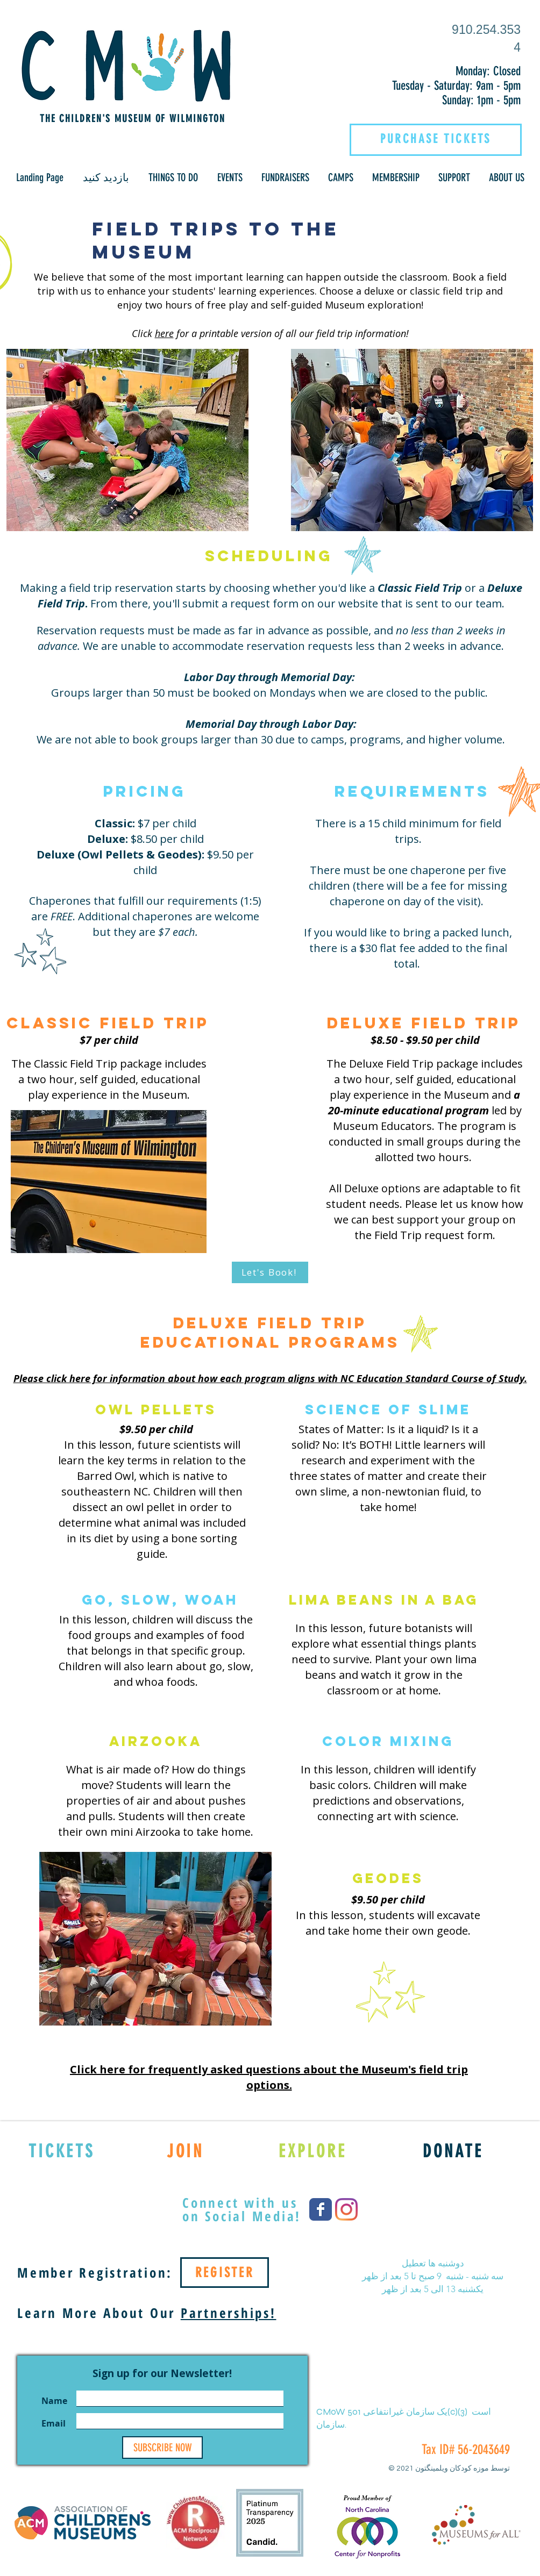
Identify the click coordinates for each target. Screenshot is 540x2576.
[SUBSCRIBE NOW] (162, 2447)
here (164, 333)
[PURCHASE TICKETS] (435, 138)
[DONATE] (453, 2151)
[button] (106, 178)
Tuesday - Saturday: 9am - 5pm (456, 85)
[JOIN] (185, 2151)
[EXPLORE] (312, 2151)
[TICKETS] (61, 2151)
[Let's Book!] (270, 1272)
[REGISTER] (224, 2272)
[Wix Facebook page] (320, 2209)
